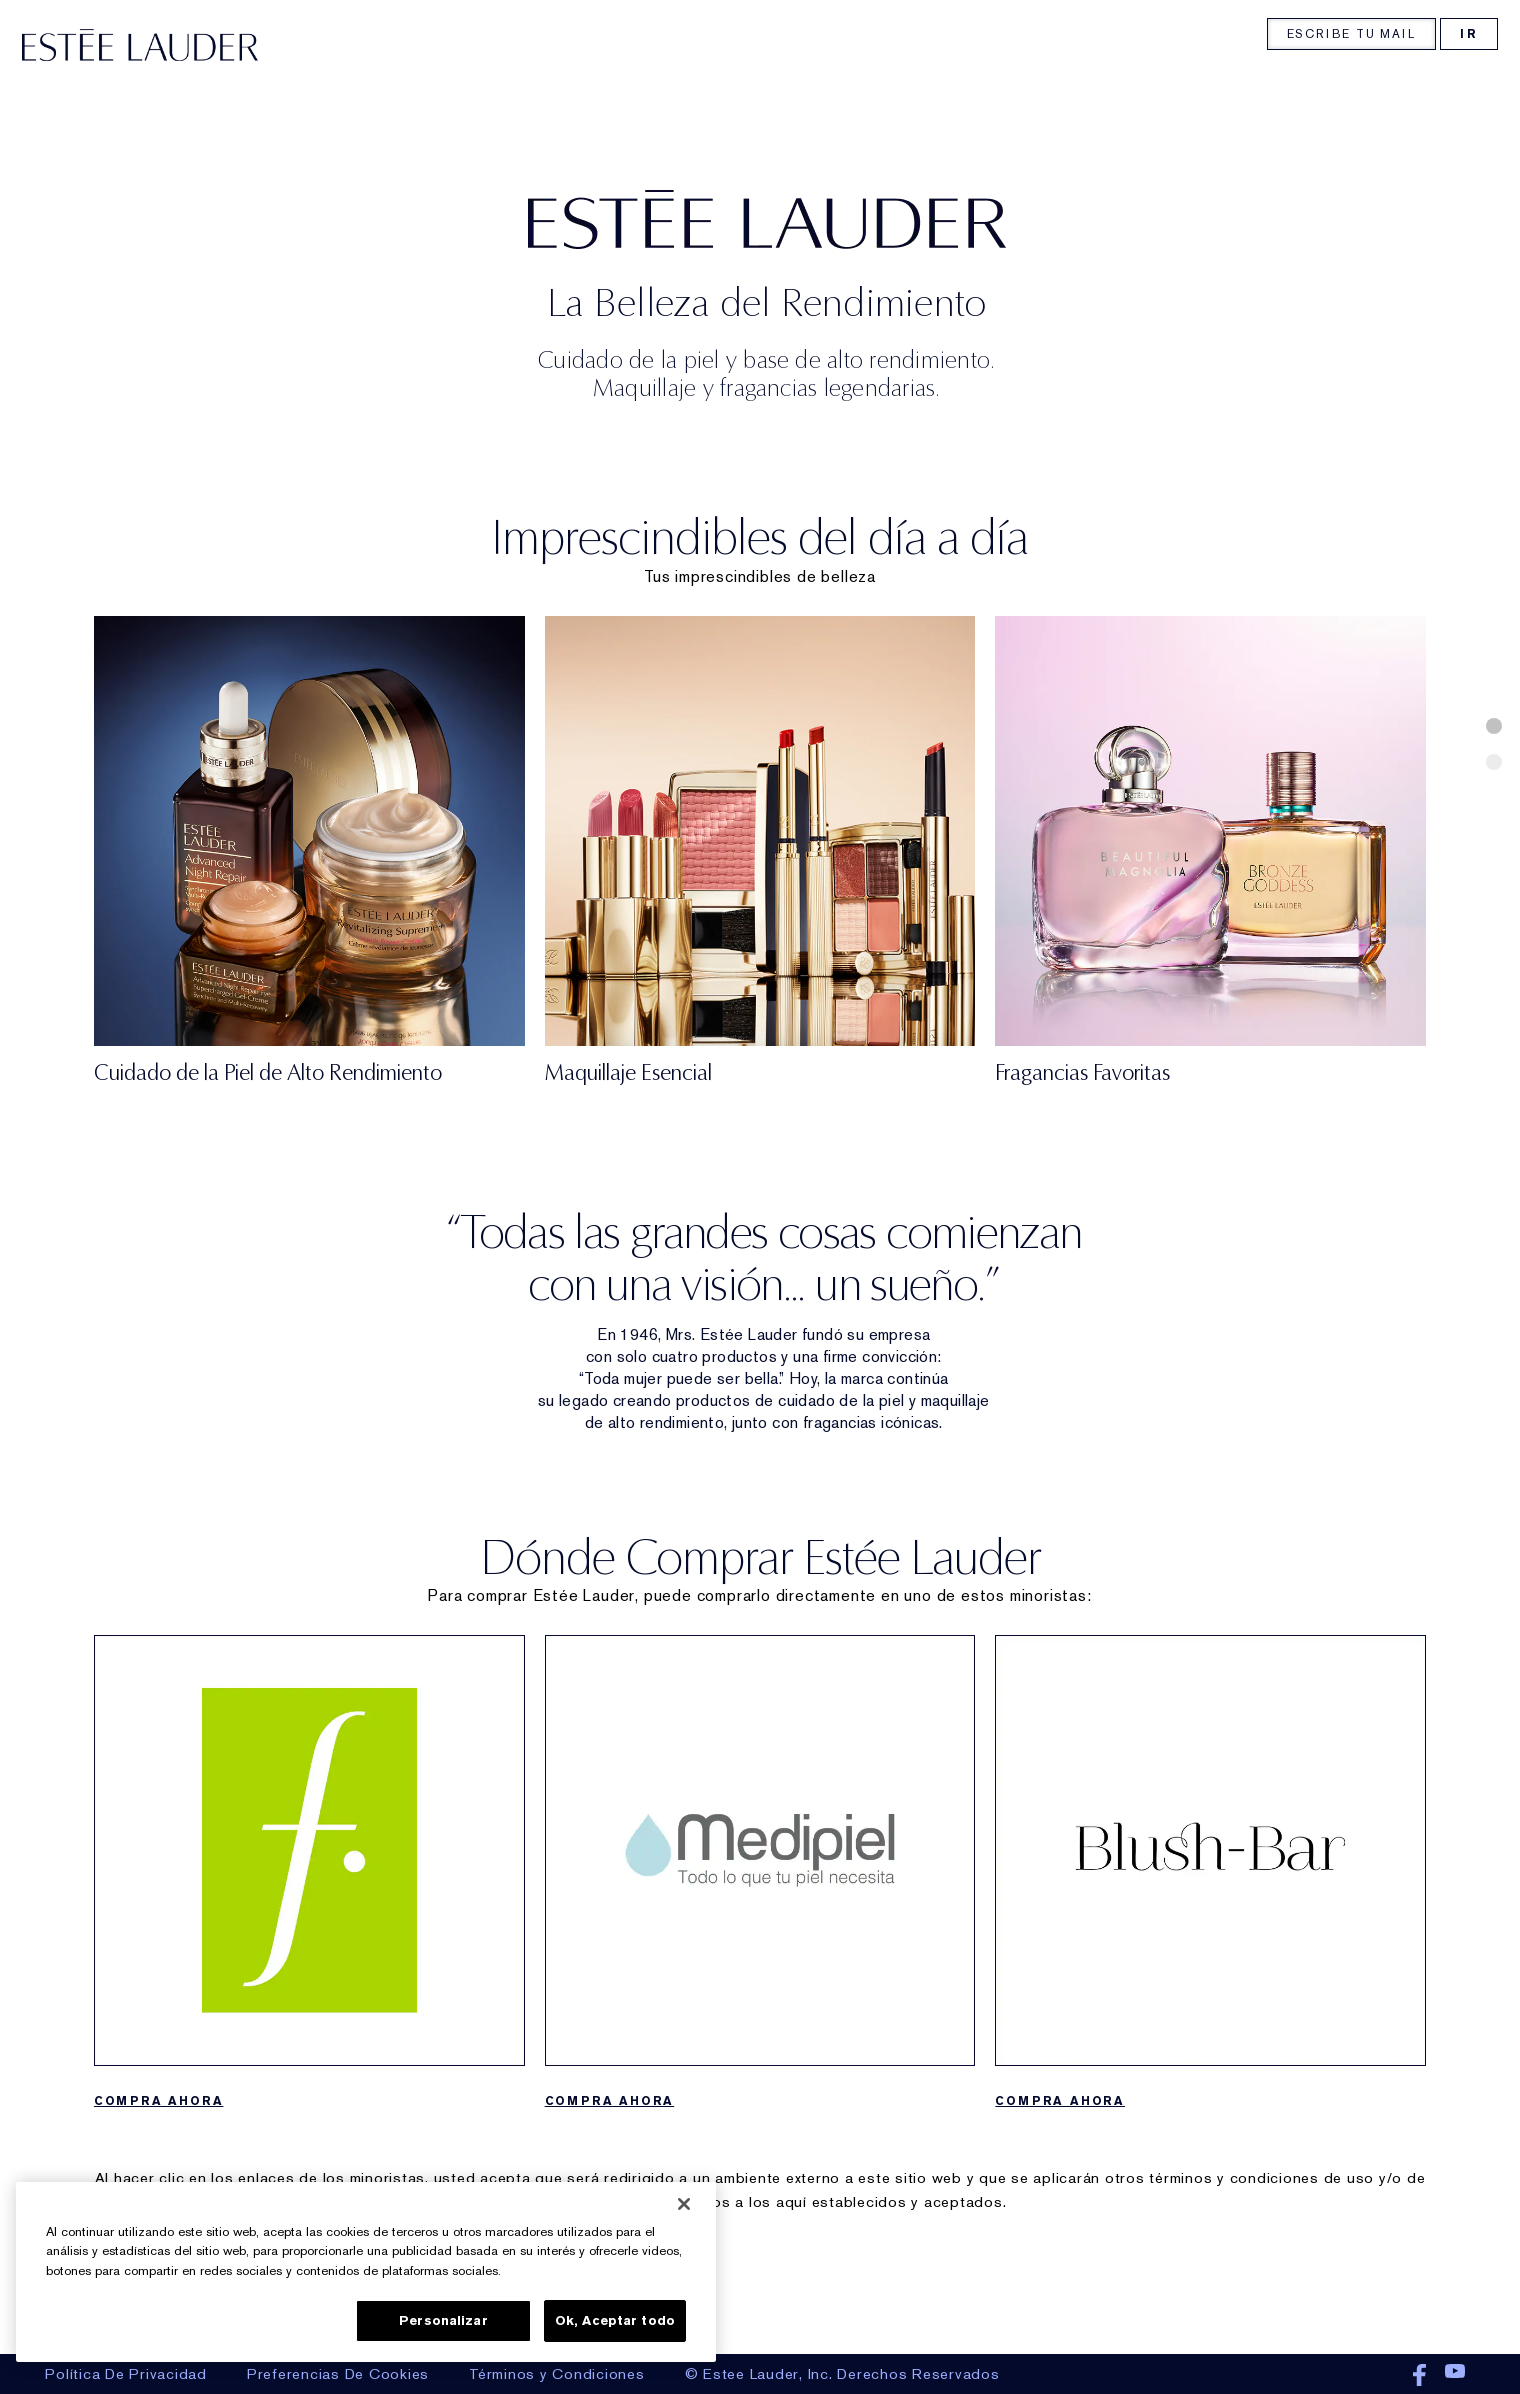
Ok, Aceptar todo (615, 2320)
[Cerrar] (684, 2204)
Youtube (1455, 2376)
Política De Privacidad (126, 2374)
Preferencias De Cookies (338, 2374)
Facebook (1419, 2376)
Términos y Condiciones (557, 2374)
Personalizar (443, 2320)
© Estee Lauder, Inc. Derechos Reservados (842, 2374)
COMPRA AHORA (1060, 2201)
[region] (366, 2272)
